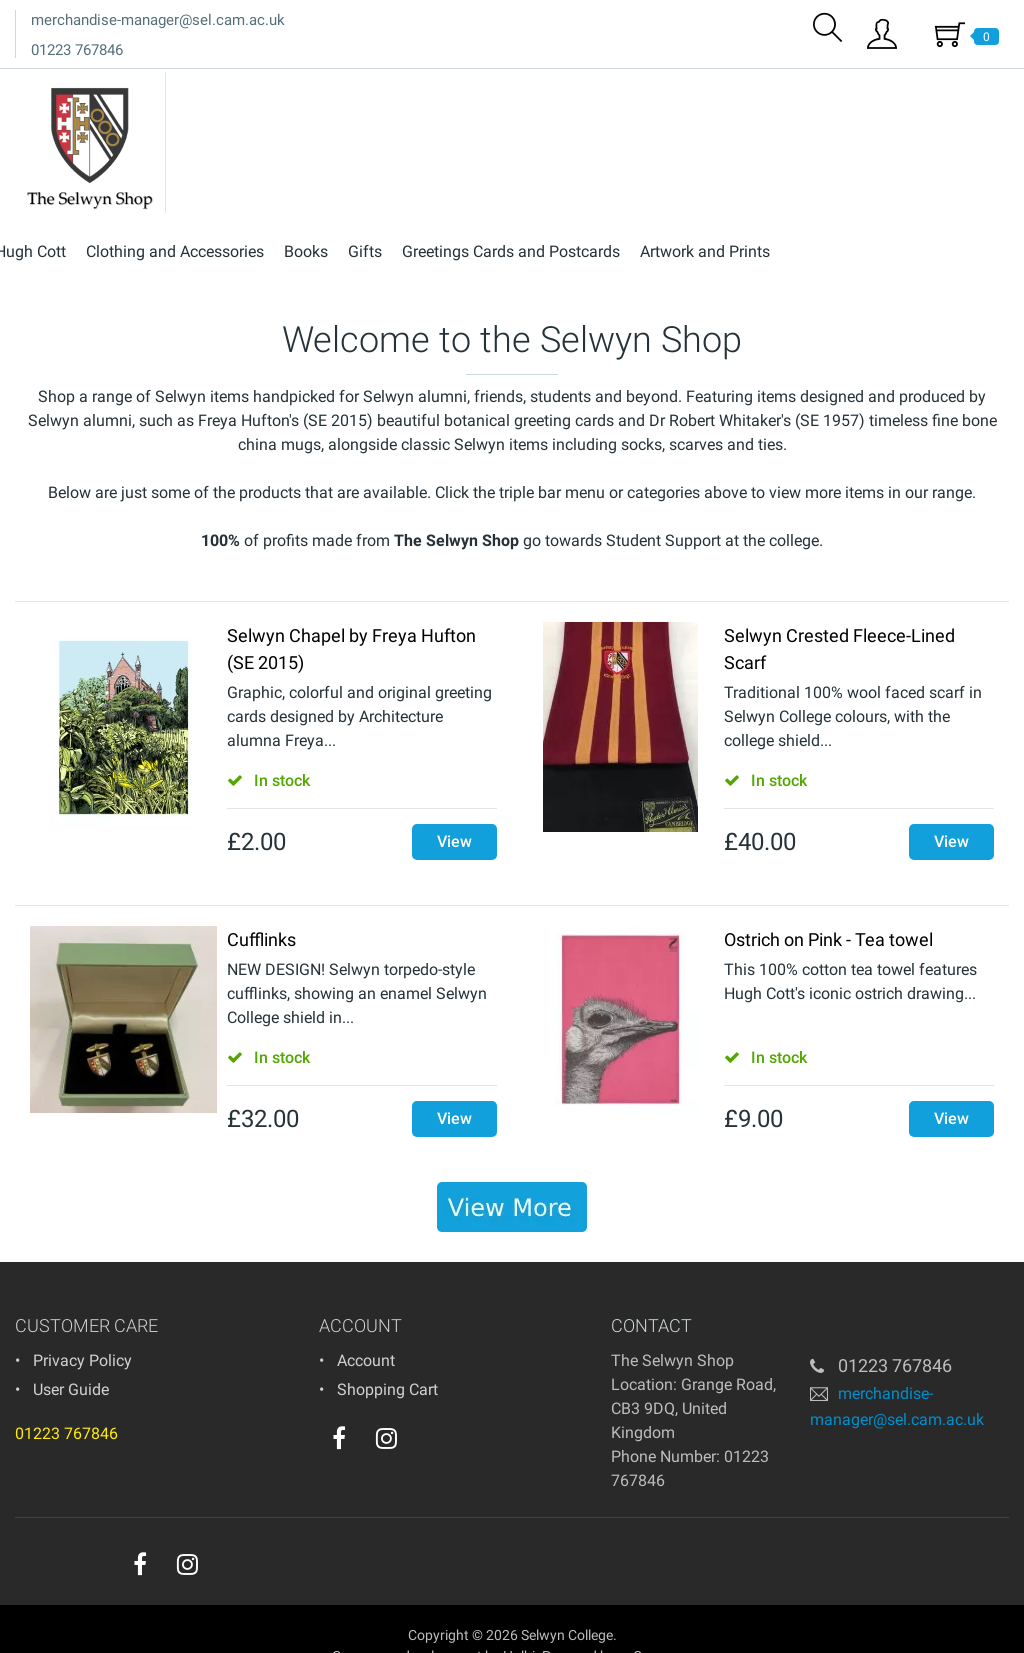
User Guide (71, 1355)
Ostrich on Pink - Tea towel (828, 905)
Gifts (594, 88)
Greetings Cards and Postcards (740, 88)
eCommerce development (403, 1622)
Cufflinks (261, 905)
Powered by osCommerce (621, 1622)
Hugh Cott (259, 88)
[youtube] (427, 1409)
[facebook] (339, 1404)
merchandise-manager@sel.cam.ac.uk (158, 20)
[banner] (512, 1173)
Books (535, 88)
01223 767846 (77, 50)
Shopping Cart (387, 1355)
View (454, 807)
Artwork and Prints (934, 88)
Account (366, 1326)
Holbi (519, 1622)
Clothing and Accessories (404, 88)
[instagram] (386, 1404)
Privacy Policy (82, 1326)
